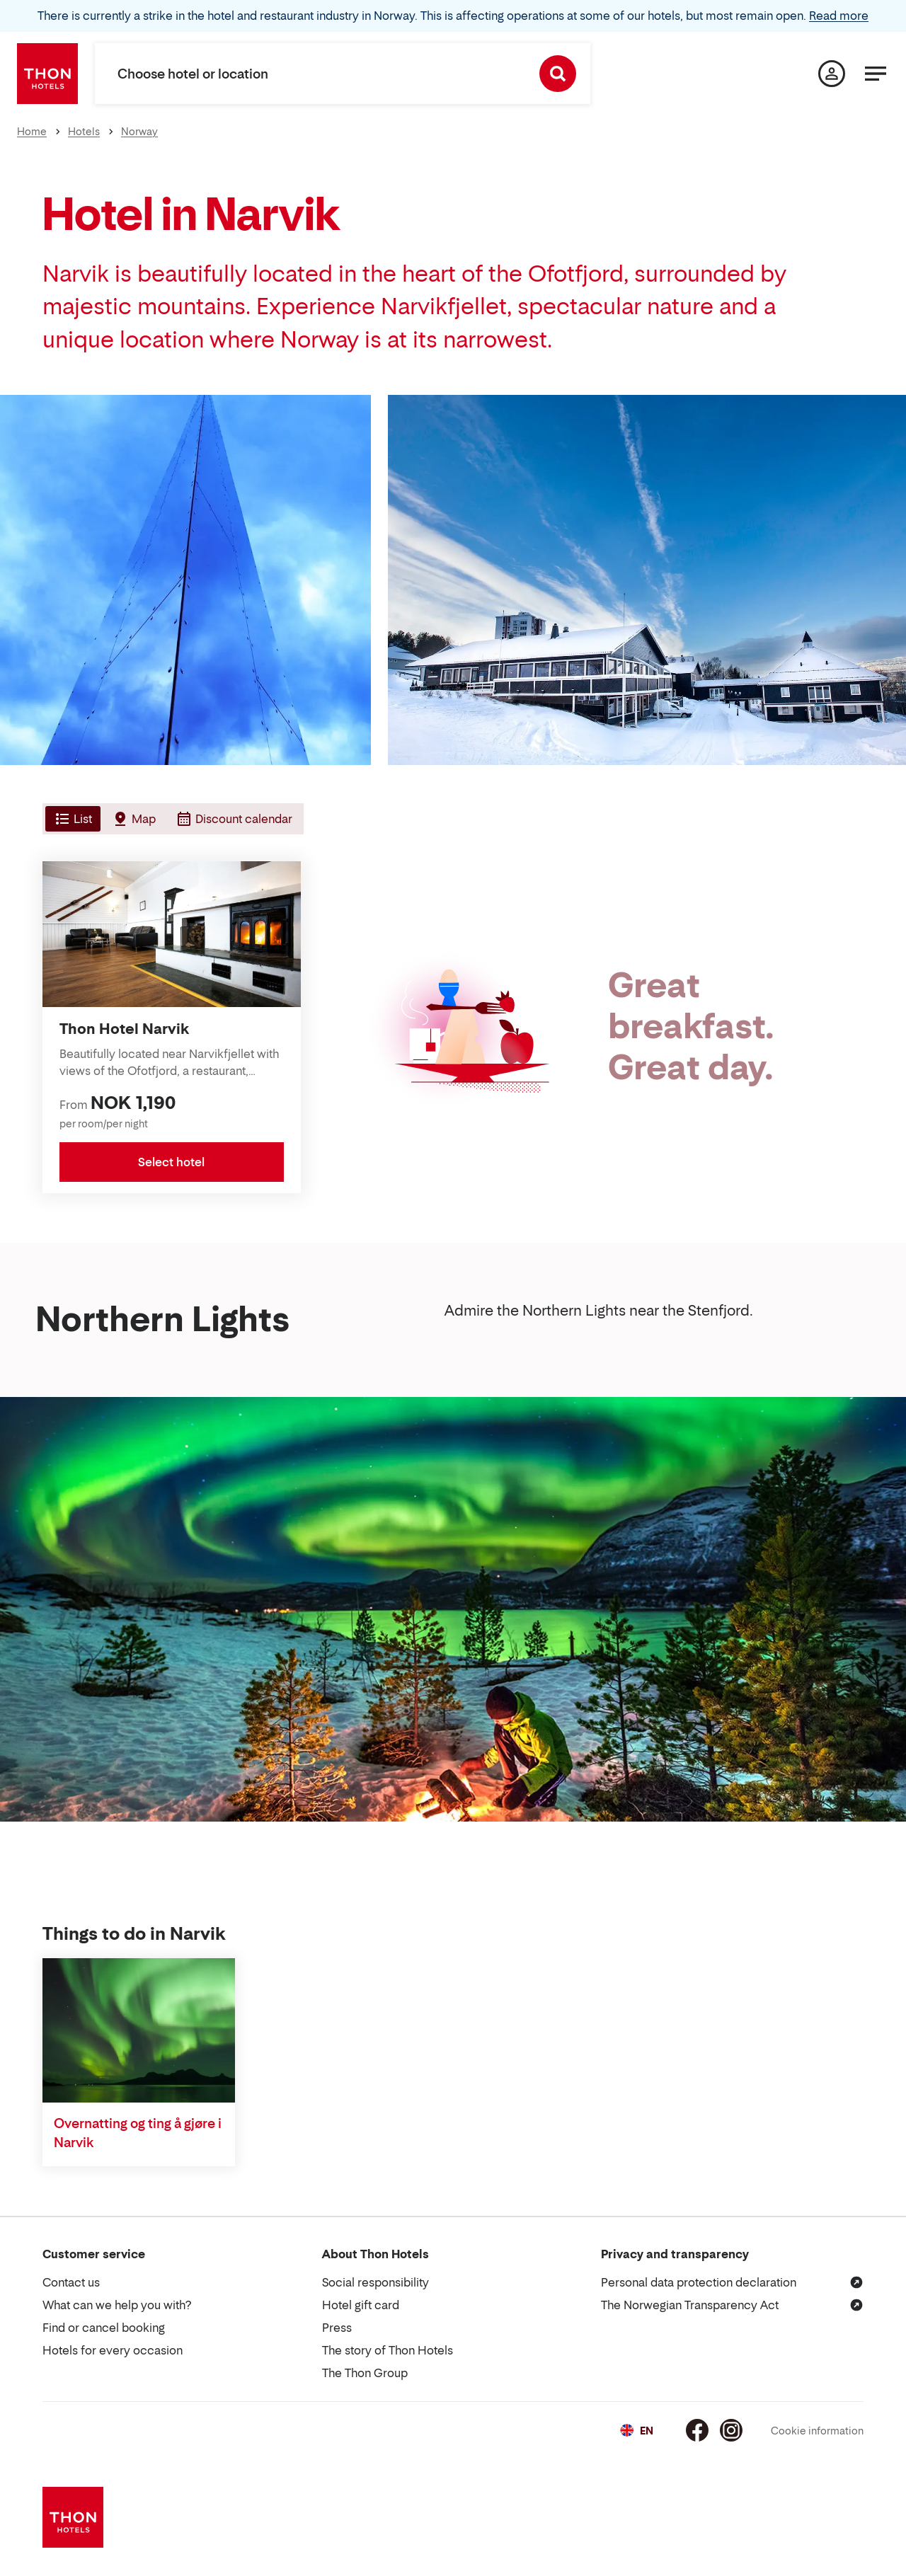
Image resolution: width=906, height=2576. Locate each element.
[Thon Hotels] (47, 73)
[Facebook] (697, 2430)
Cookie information (817, 2431)
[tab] (71, 818)
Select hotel (171, 1162)
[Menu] (875, 73)
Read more (838, 15)
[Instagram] (731, 2430)
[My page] (831, 73)
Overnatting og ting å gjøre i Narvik (138, 2133)
